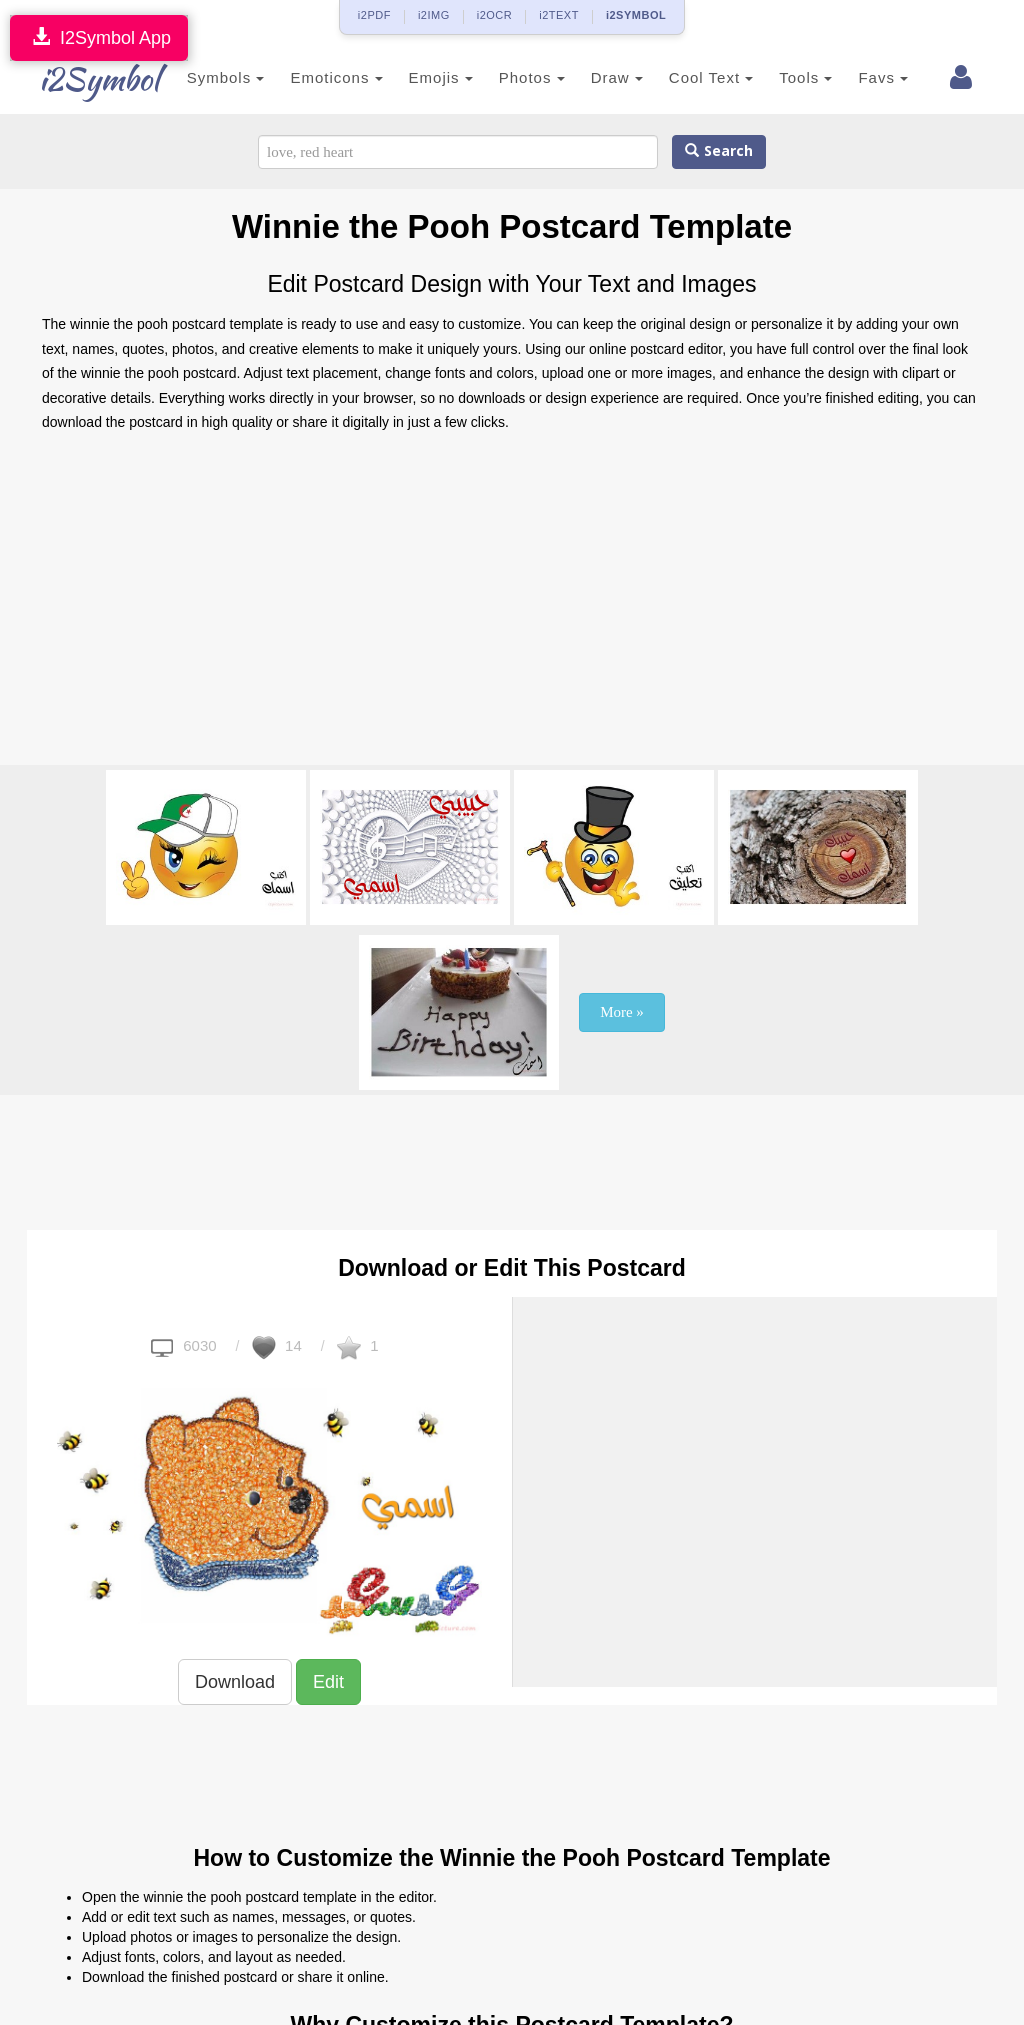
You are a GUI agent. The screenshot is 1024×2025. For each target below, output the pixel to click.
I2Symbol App (99, 37)
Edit (328, 1682)
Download (235, 1682)
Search (719, 151)
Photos (510, 77)
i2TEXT (559, 15)
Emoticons (315, 77)
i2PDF (374, 15)
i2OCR (495, 15)
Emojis (419, 77)
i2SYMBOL (636, 15)
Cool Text (689, 77)
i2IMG (434, 15)
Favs (862, 77)
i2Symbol (82, 79)
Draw (595, 77)
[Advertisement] (512, 605)
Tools (784, 77)
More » (622, 1012)
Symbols (204, 77)
